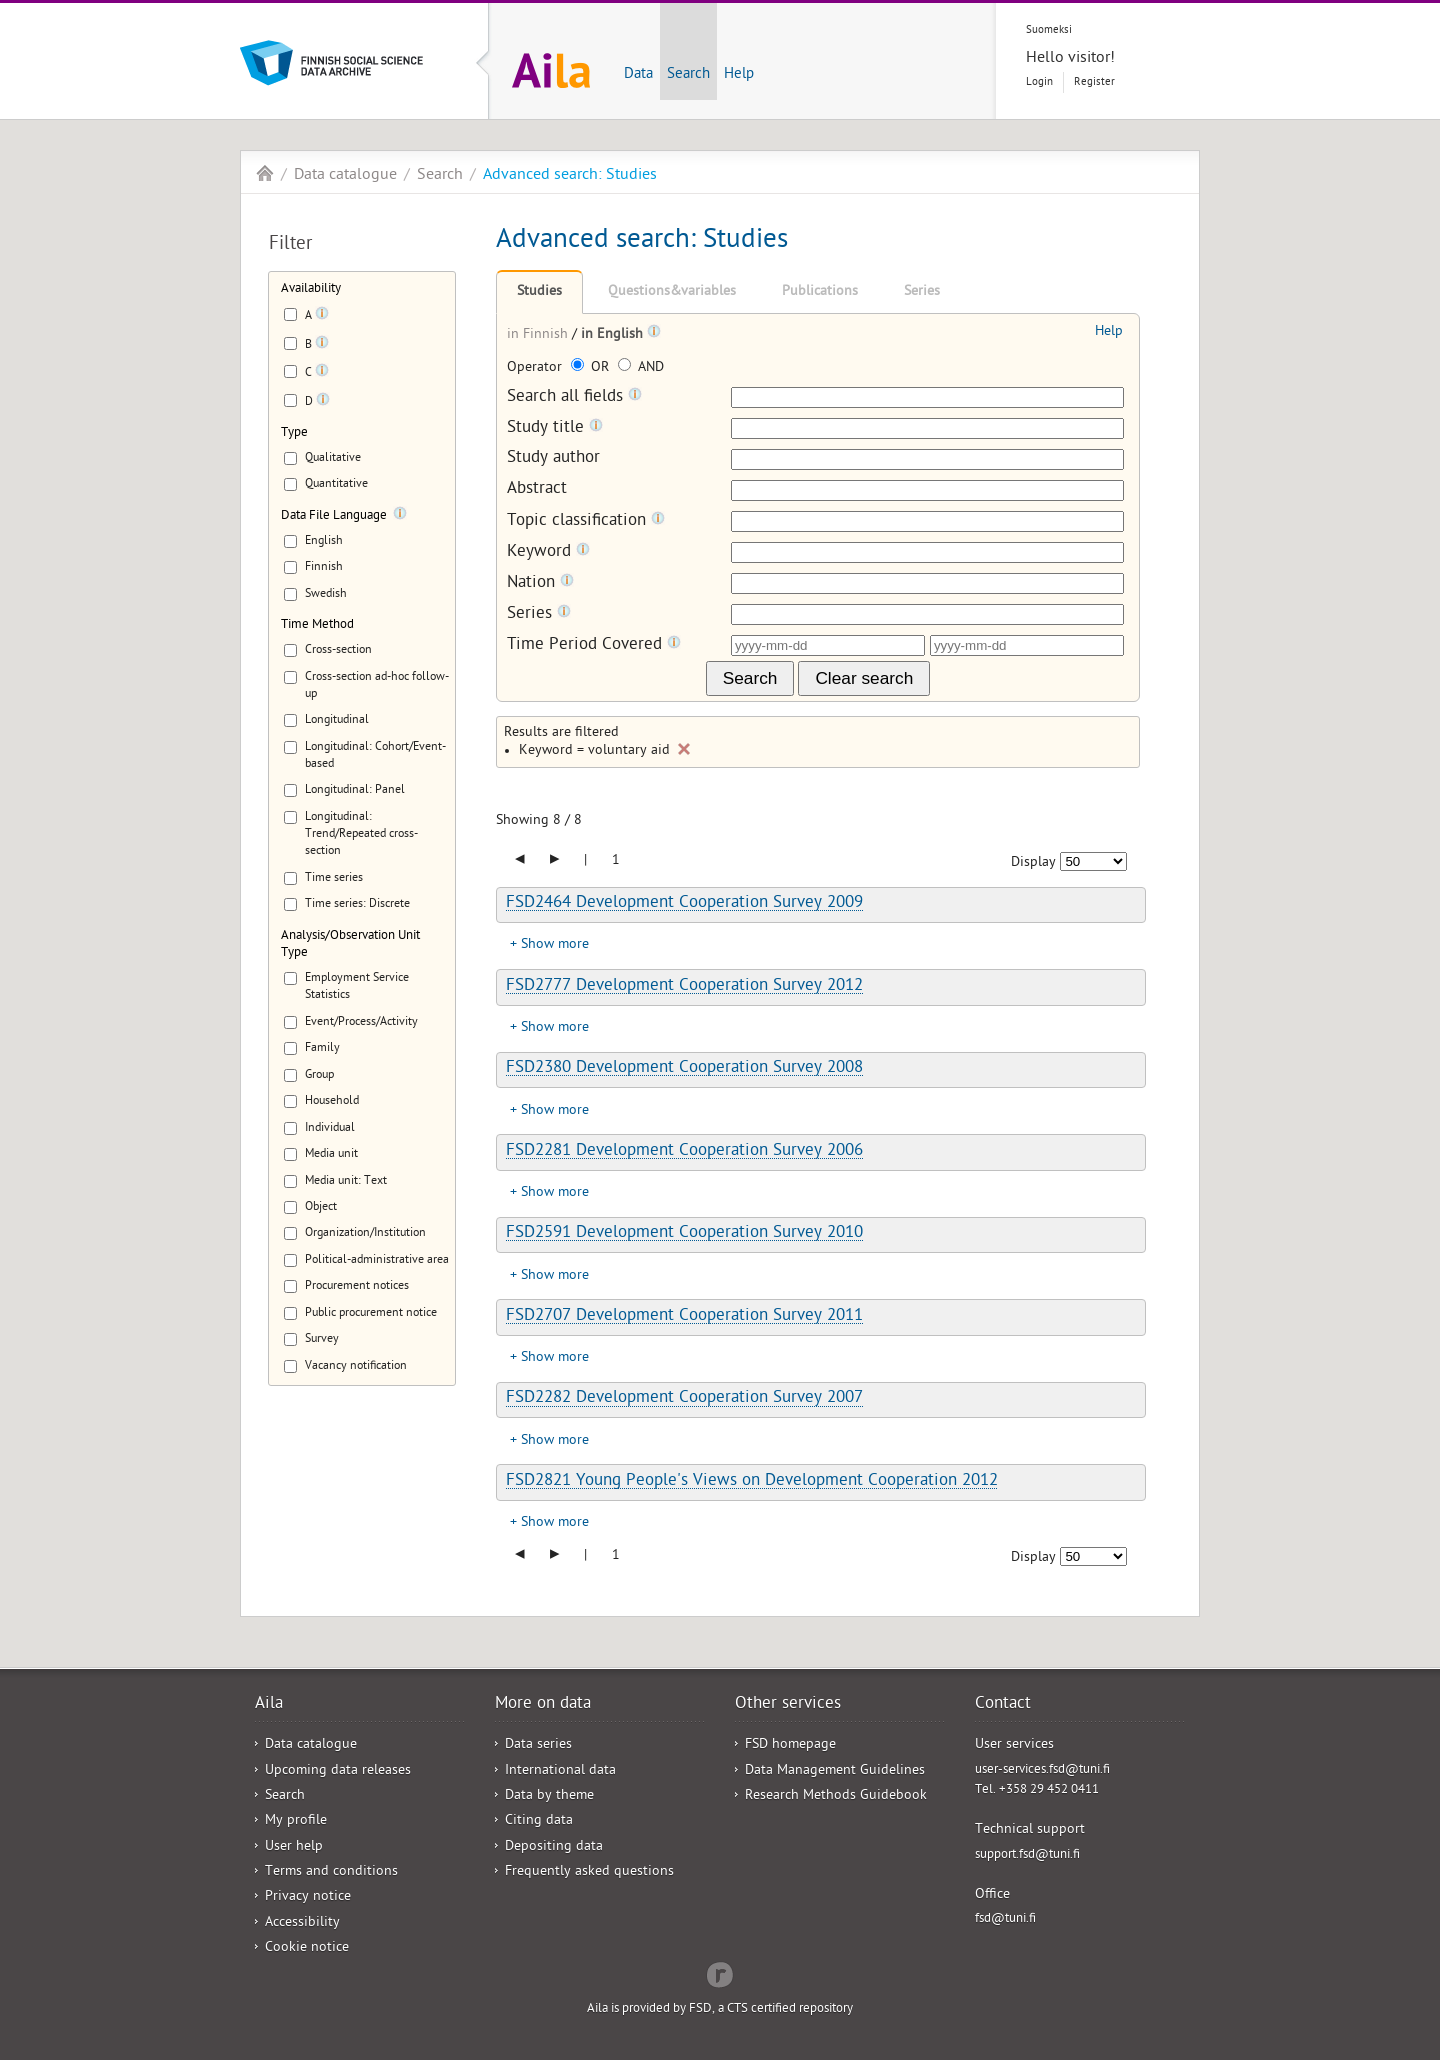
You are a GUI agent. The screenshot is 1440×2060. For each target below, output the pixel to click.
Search (688, 75)
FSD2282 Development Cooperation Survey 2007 (684, 1399)
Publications (820, 292)
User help (294, 1847)
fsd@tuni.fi (1005, 1919)
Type (294, 433)
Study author (553, 459)
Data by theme (549, 1796)
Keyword (548, 552)
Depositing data (554, 1847)
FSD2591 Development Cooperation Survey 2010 (684, 1234)
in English (614, 335)
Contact (1003, 1705)
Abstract (537, 490)
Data (638, 75)
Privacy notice (308, 1897)
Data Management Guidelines (835, 1771)
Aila (265, 173)
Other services (788, 1705)
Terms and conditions (331, 1872)
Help (739, 75)
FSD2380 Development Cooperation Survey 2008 (684, 1069)
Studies (539, 292)
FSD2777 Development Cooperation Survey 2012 (684, 987)
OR (592, 368)
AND (641, 368)
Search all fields (574, 397)
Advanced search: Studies (570, 176)
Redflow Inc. (720, 1973)
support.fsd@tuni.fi (1027, 1855)
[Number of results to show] (1093, 861)
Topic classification (586, 521)
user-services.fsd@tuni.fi (1042, 1770)
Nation (540, 583)
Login (1039, 82)
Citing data (539, 1821)
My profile (296, 1821)
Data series (538, 1745)
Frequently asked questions (589, 1872)
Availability (311, 289)
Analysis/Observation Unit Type (350, 945)
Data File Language (334, 516)
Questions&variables (672, 292)
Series (922, 292)
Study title (555, 428)
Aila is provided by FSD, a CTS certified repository (720, 2009)
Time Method (317, 625)
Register (1094, 82)
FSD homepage (790, 1745)
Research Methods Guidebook (836, 1796)
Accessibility (302, 1923)
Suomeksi (1049, 30)
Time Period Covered (594, 645)
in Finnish (539, 335)
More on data (543, 1705)
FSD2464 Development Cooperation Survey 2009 (684, 904)
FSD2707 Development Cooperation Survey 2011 (684, 1317)
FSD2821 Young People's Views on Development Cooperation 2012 (752, 1482)
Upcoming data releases (338, 1771)
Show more (555, 945)
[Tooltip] (322, 317)
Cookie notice (307, 1948)
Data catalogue (345, 176)
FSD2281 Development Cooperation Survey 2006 (684, 1152)
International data (560, 1771)
